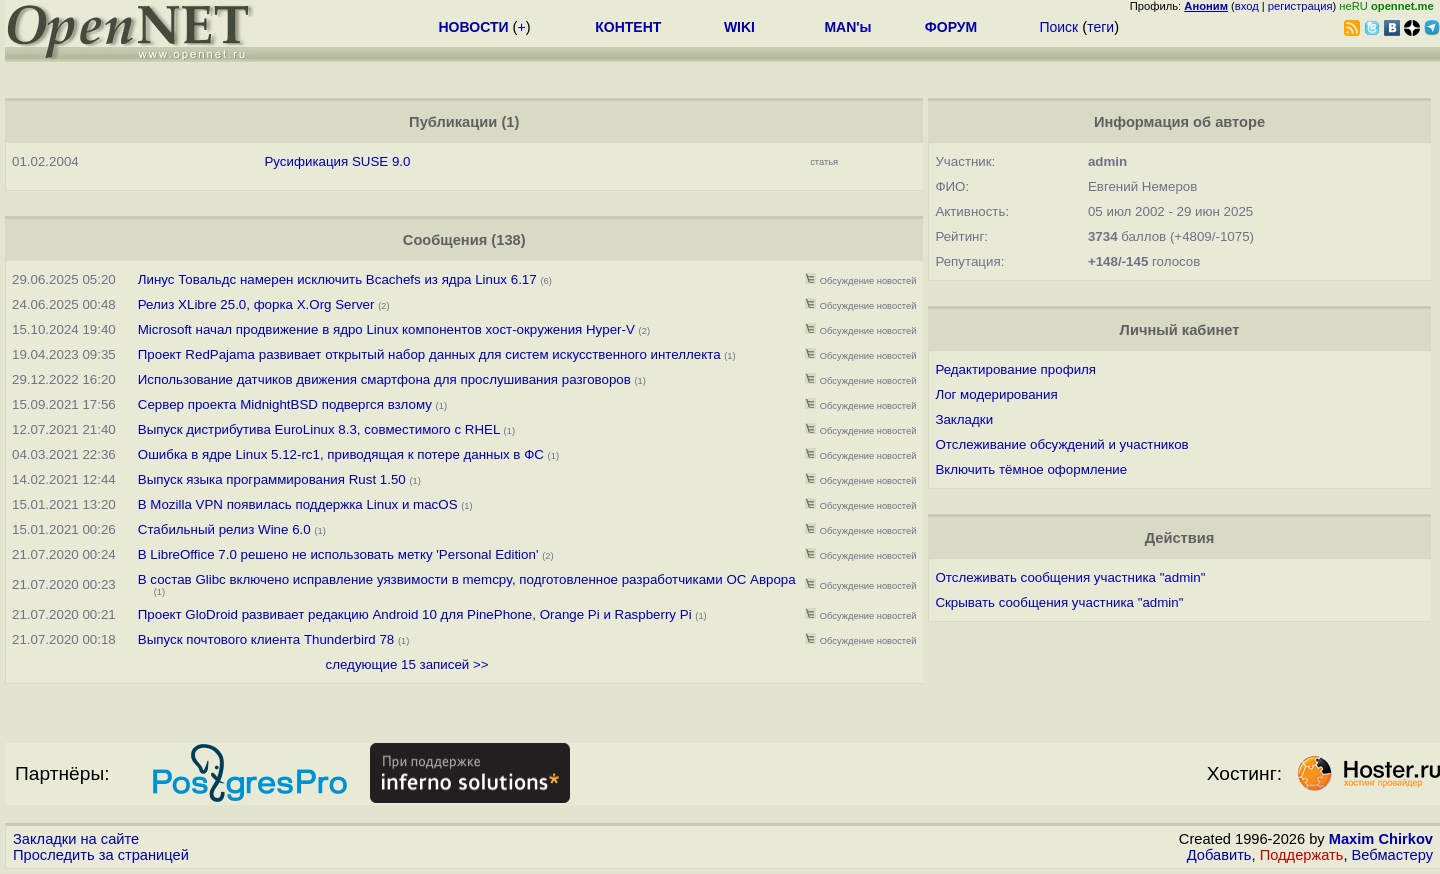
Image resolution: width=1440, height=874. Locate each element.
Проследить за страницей (101, 855)
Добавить (1219, 855)
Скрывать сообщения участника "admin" (1059, 602)
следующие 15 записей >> (407, 664)
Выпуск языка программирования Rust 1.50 (272, 479)
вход (1247, 6)
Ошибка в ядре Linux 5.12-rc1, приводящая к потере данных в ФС (341, 454)
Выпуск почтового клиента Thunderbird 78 (266, 639)
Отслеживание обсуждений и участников (1061, 444)
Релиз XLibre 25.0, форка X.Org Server (256, 304)
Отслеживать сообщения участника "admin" (1070, 577)
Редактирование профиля (1015, 369)
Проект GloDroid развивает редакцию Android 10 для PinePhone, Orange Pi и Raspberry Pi (415, 614)
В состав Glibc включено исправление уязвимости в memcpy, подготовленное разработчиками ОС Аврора (467, 579)
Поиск (1058, 27)
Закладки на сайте (76, 839)
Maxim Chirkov (1381, 839)
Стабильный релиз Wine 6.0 (224, 529)
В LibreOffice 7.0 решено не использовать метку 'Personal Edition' (340, 554)
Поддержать (1302, 855)
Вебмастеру (1392, 855)
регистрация (1300, 6)
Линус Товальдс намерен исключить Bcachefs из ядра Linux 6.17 (337, 279)
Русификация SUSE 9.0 (337, 161)
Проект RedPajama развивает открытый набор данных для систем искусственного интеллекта (429, 354)
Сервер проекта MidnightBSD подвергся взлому (285, 404)
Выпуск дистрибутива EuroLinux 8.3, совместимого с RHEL (319, 429)
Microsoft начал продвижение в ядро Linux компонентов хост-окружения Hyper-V (386, 329)
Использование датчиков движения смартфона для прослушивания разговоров (384, 379)
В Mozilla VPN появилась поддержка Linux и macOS (298, 504)
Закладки (964, 419)
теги (1100, 27)
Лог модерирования (996, 394)
